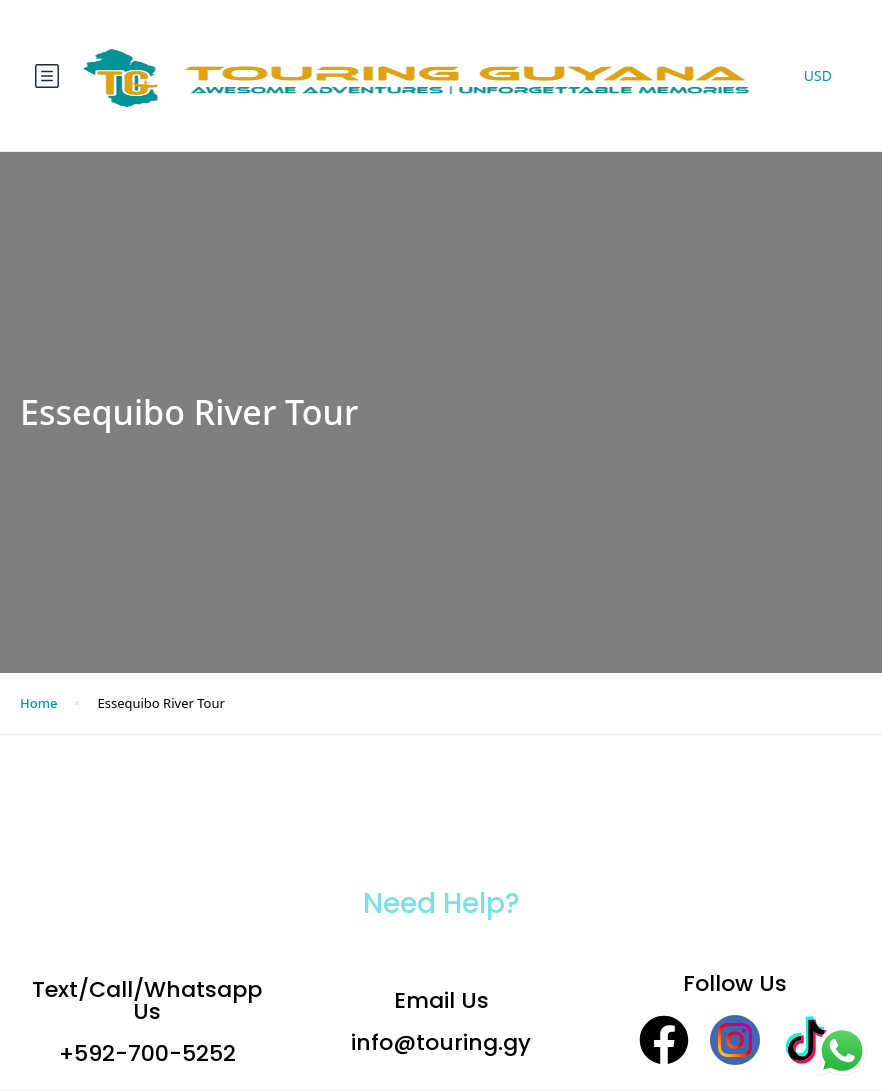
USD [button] (818, 75)
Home (38, 703)
